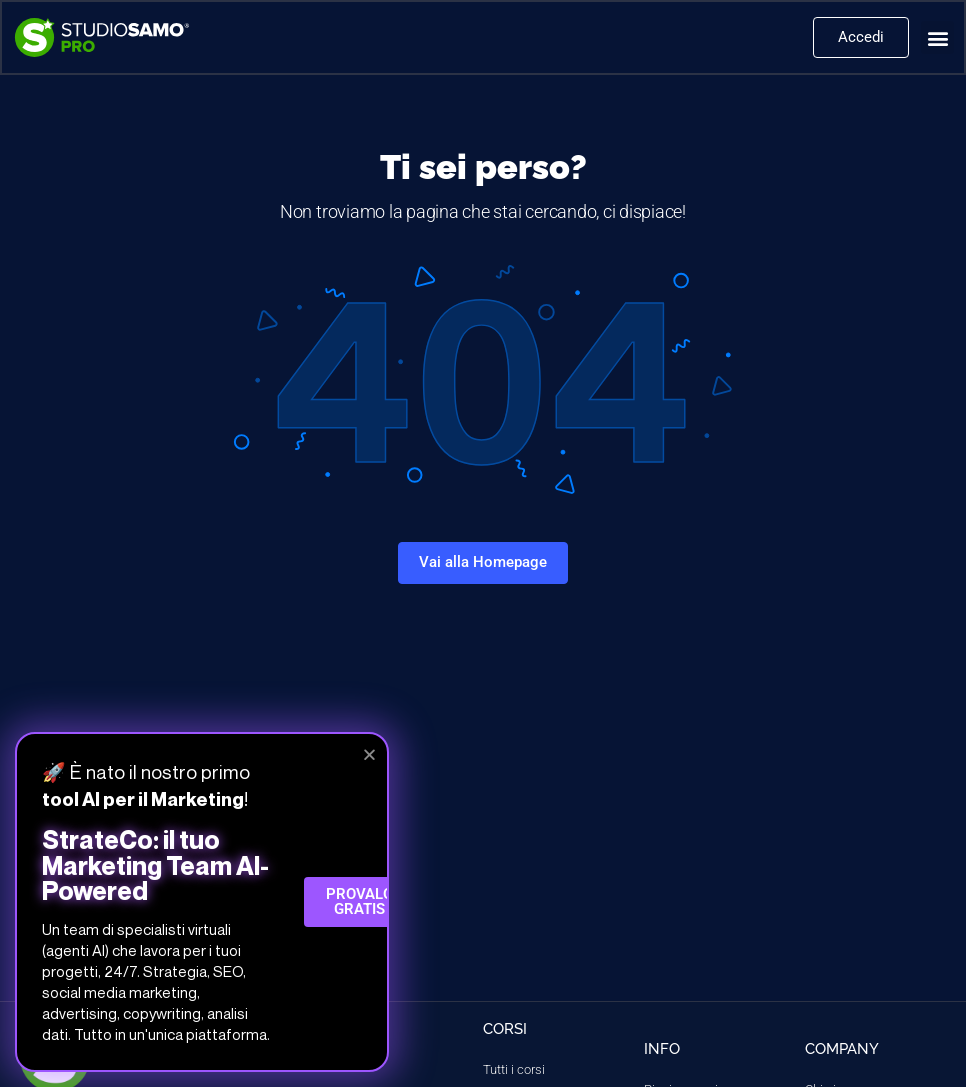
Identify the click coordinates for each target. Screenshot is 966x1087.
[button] (936, 38)
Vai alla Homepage (483, 562)
